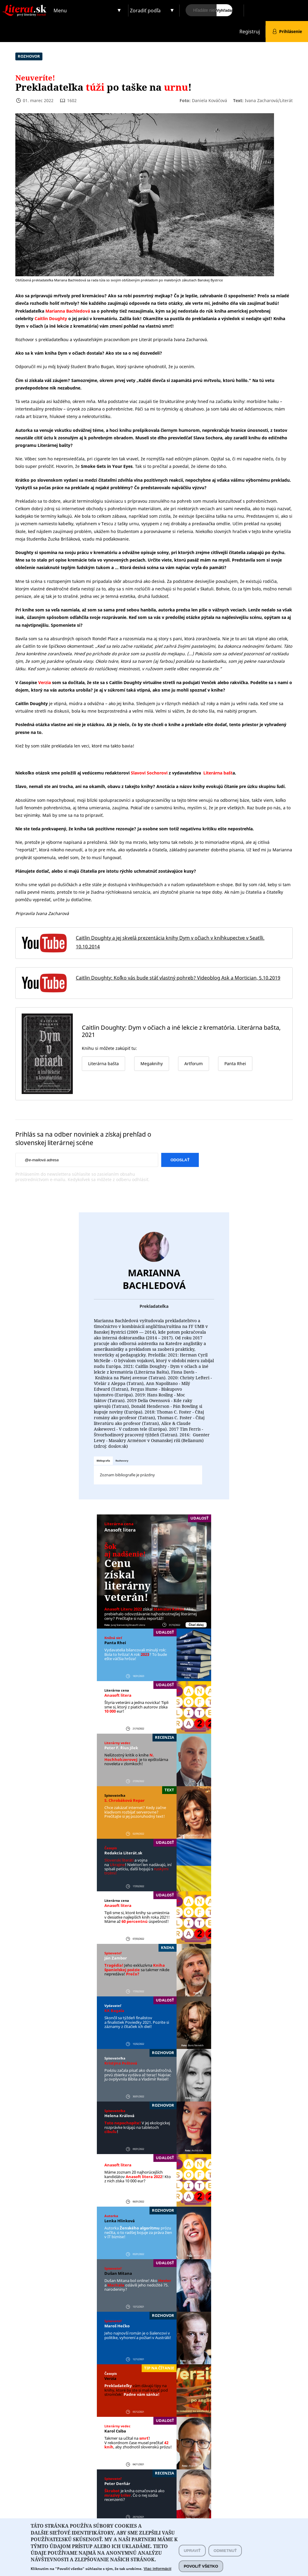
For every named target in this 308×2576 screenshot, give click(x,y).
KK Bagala (114, 2010)
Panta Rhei (115, 1642)
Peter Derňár (117, 2483)
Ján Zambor (115, 1958)
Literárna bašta (103, 1063)
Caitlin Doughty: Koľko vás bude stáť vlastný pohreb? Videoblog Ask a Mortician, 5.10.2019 (178, 977)
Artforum (193, 1063)
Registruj (249, 31)
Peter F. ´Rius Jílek (121, 1747)
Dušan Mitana (118, 2273)
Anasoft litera (120, 1530)
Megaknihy (151, 1063)
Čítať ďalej (196, 1625)
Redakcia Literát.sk (123, 1853)
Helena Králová (119, 2115)
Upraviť (192, 2555)
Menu (60, 10)
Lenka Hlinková (119, 2220)
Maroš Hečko (117, 2326)
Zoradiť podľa (145, 10)
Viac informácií (157, 2573)
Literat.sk (25, 6)
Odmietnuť (225, 2555)
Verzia (110, 2378)
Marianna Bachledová (154, 1279)
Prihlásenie (290, 31)
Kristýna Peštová (120, 2063)
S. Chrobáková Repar (124, 1800)
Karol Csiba (115, 2431)
